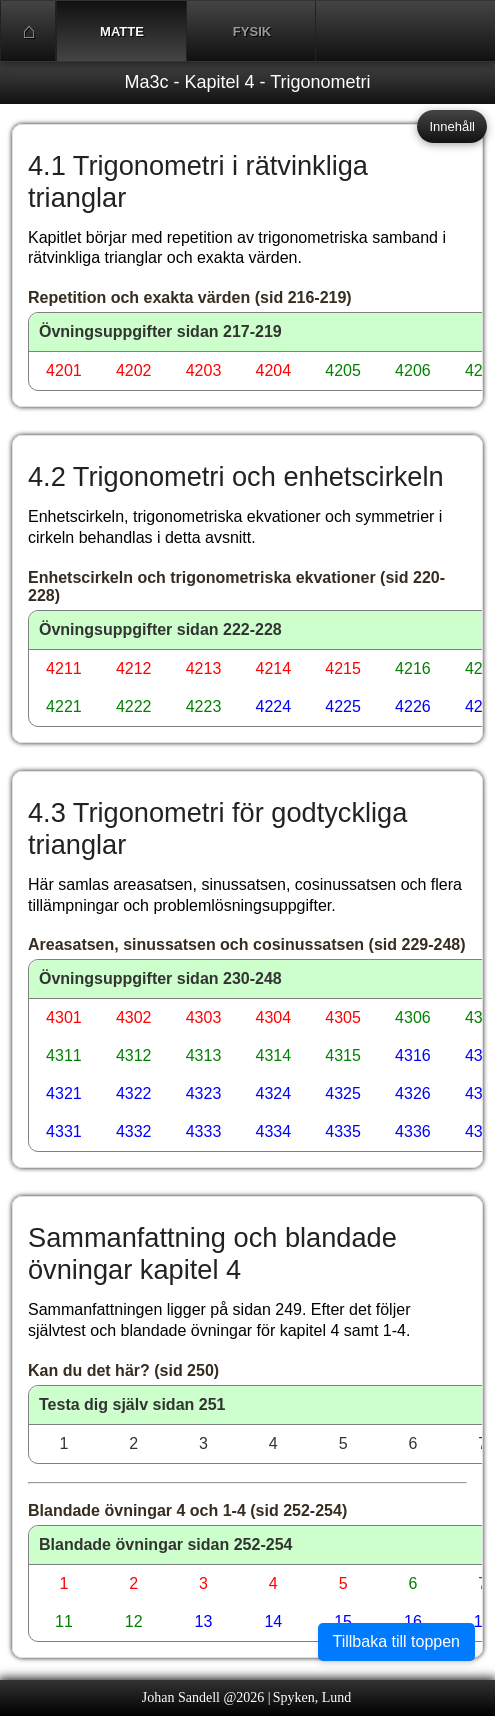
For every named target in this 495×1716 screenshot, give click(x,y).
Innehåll (452, 126)
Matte (122, 31)
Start (29, 31)
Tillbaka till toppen (396, 1641)
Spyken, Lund (312, 1697)
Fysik (252, 31)
